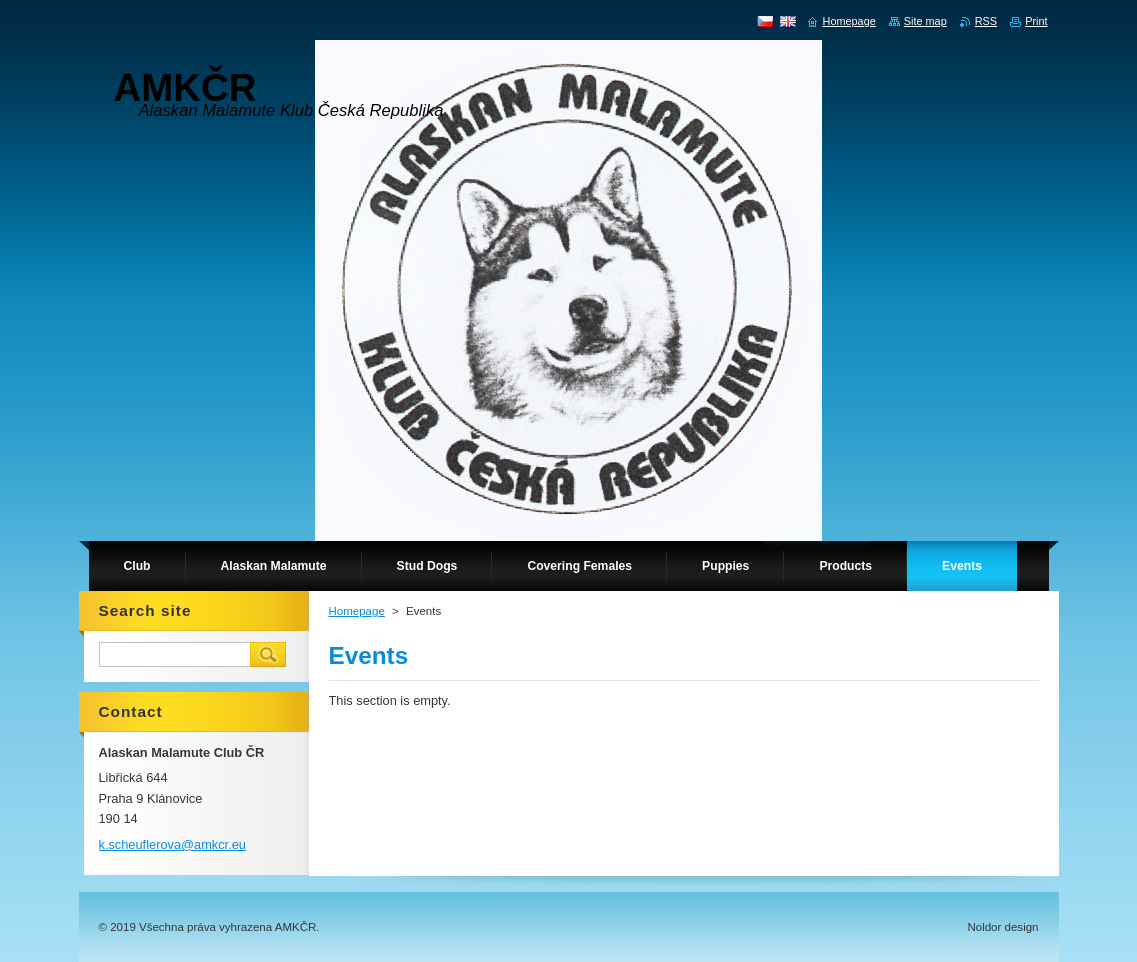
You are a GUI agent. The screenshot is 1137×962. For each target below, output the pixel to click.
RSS (986, 21)
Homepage (357, 611)
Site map (925, 21)
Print (1036, 21)
